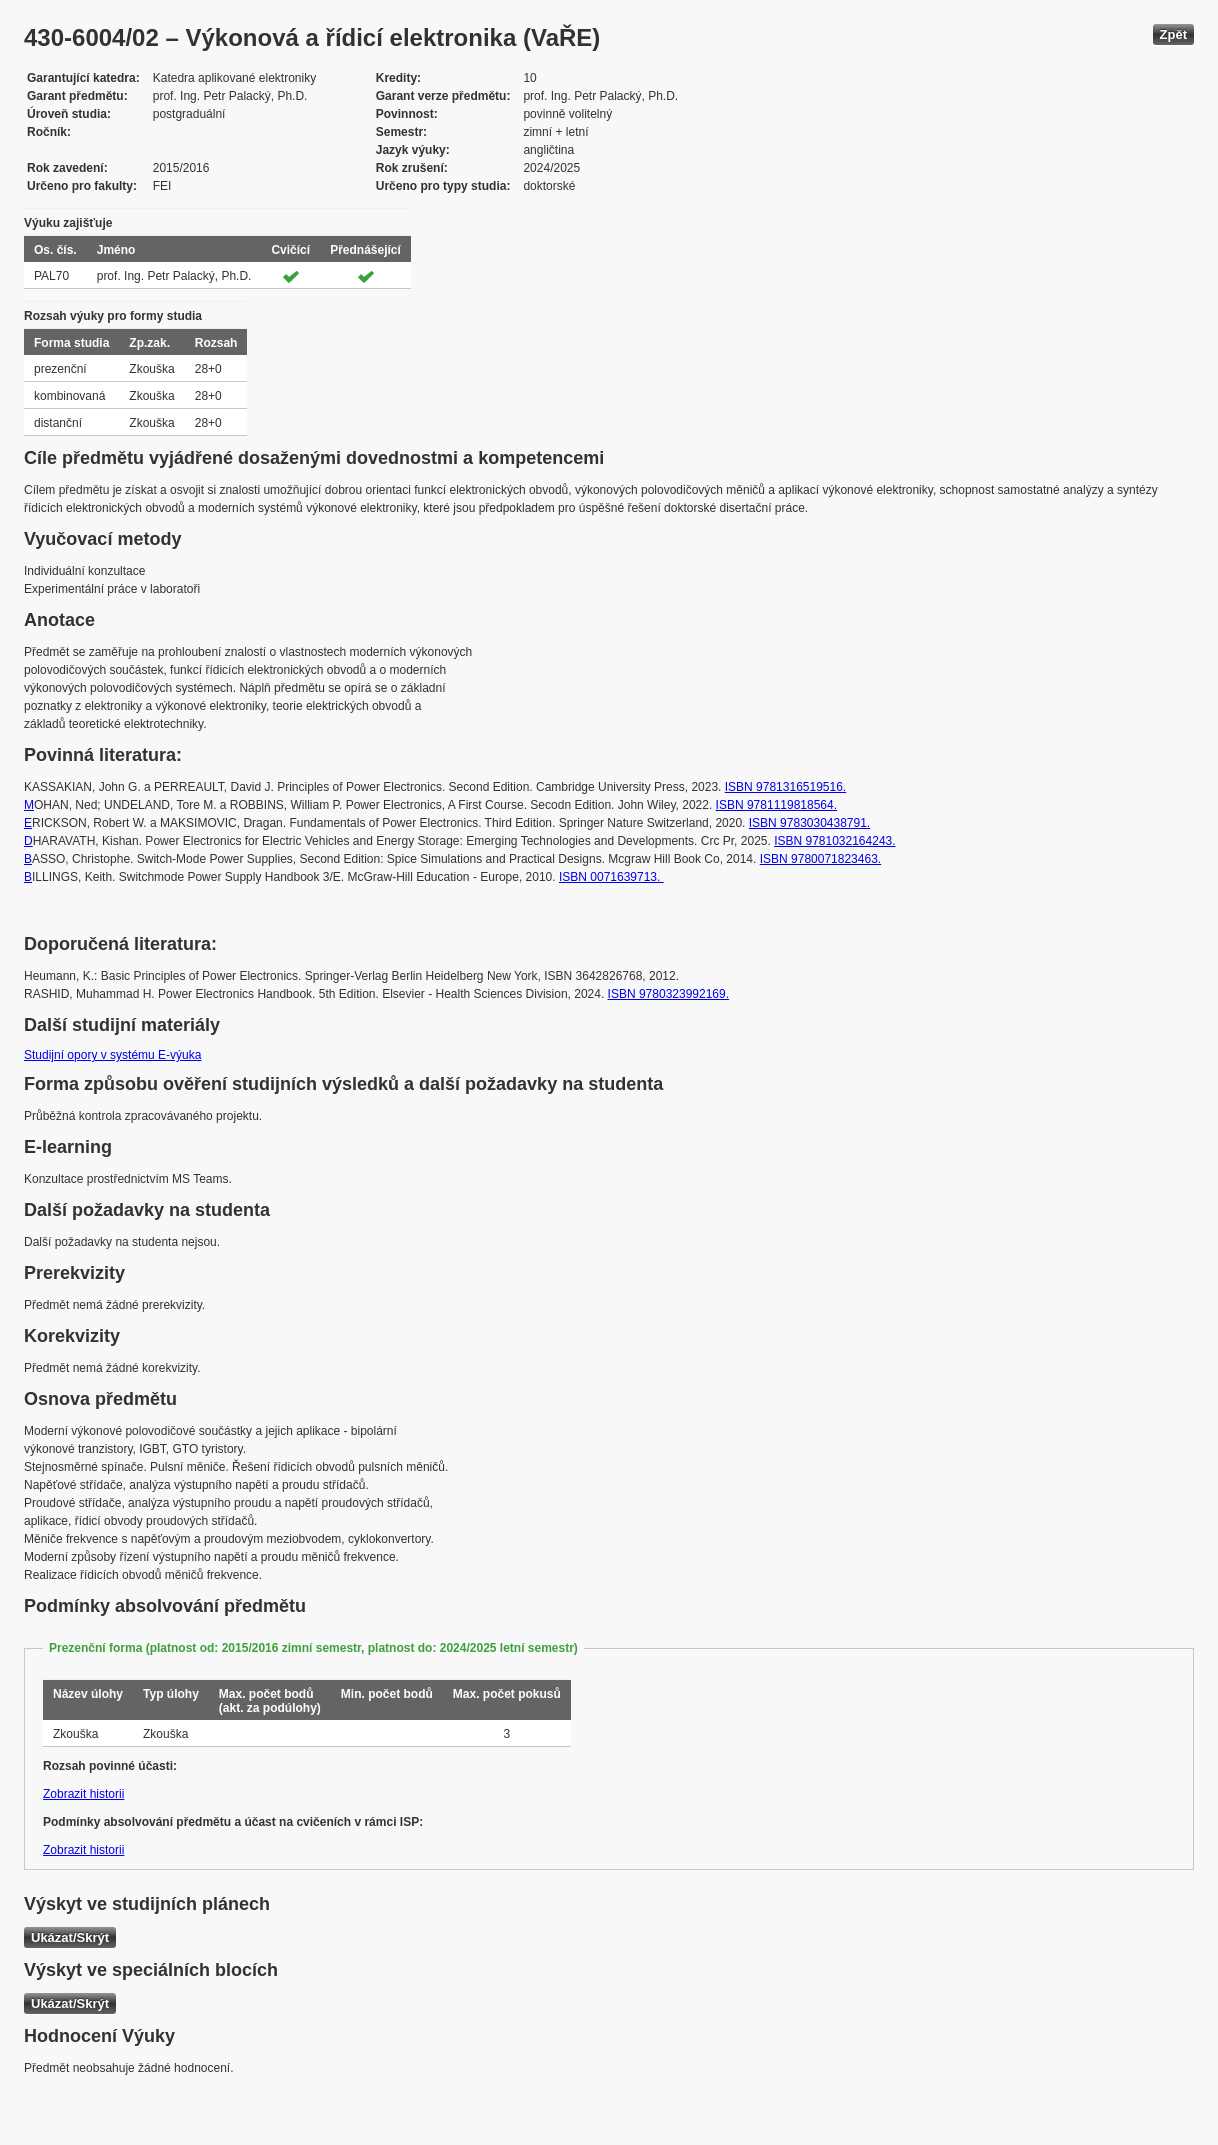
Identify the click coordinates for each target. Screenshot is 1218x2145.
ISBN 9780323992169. (668, 994)
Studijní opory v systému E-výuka (112, 1055)
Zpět (1173, 34)
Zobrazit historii (83, 1794)
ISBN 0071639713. (611, 877)
